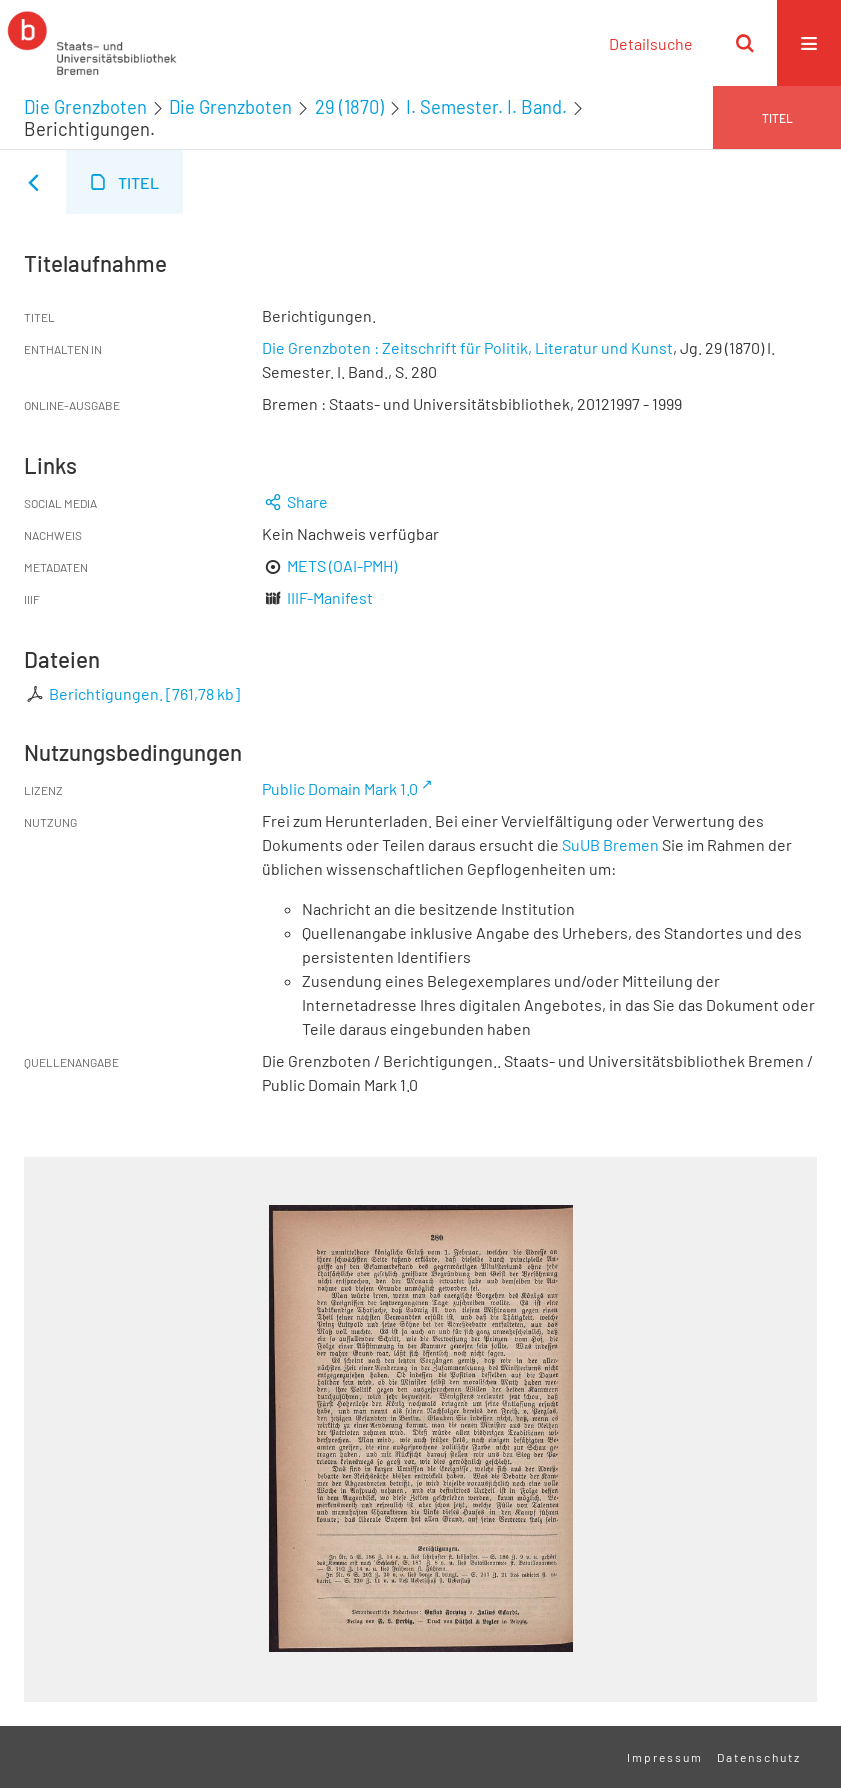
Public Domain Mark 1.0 (340, 788)
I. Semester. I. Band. (486, 107)
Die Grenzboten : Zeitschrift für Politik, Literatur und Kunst (467, 347)
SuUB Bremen (610, 844)
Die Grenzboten (85, 107)
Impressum (665, 1757)
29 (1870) (349, 107)
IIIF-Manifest (330, 597)
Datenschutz (759, 1757)
